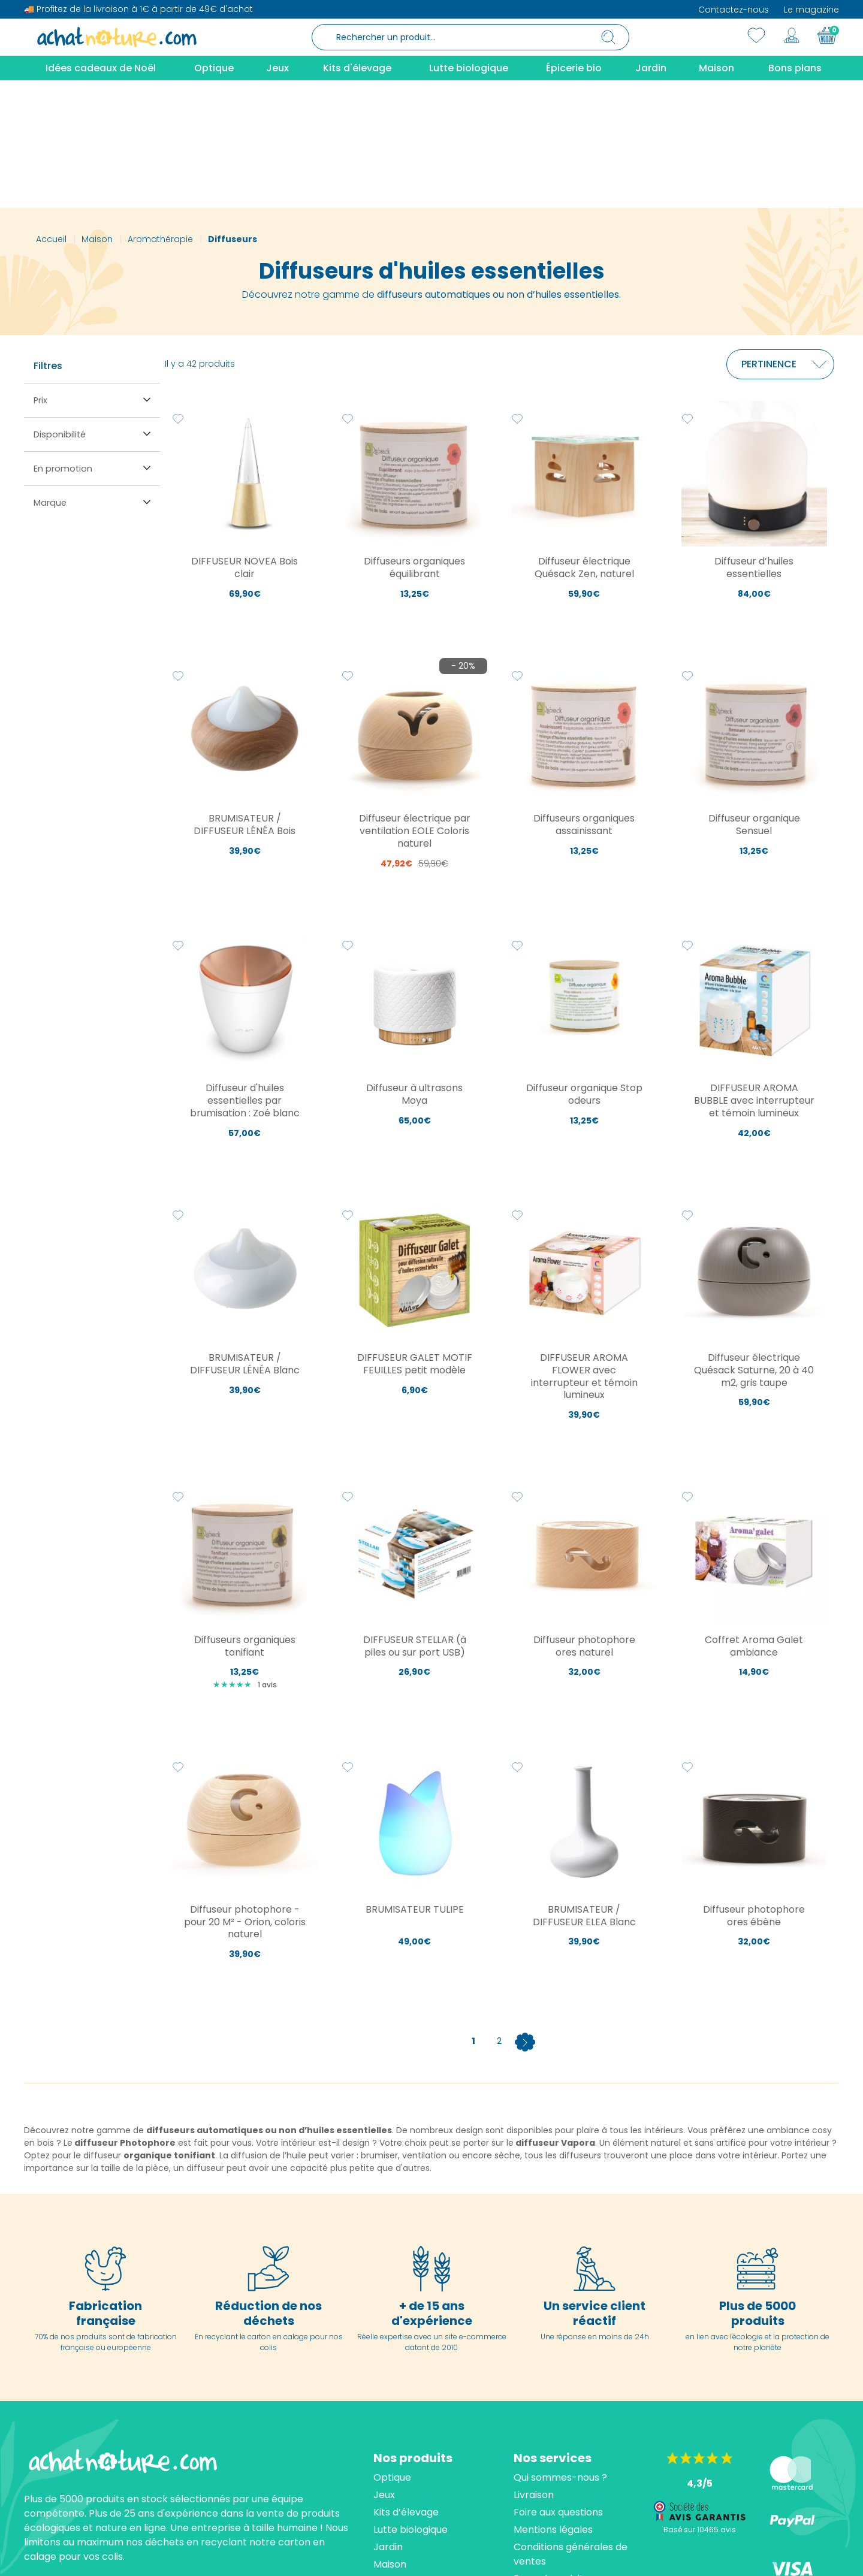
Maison (389, 2437)
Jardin (388, 2419)
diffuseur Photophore (125, 2015)
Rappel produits (551, 2451)
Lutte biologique (410, 2402)
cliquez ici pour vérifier (542, 2555)
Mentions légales (553, 2402)
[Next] (525, 1913)
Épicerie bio (400, 2454)
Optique (392, 2350)
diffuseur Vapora (555, 2015)
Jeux (384, 2367)
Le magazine (811, 10)
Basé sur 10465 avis (699, 2402)
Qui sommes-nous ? (560, 2350)
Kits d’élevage (406, 2384)
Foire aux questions (558, 2384)
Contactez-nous (733, 10)
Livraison (534, 2367)
